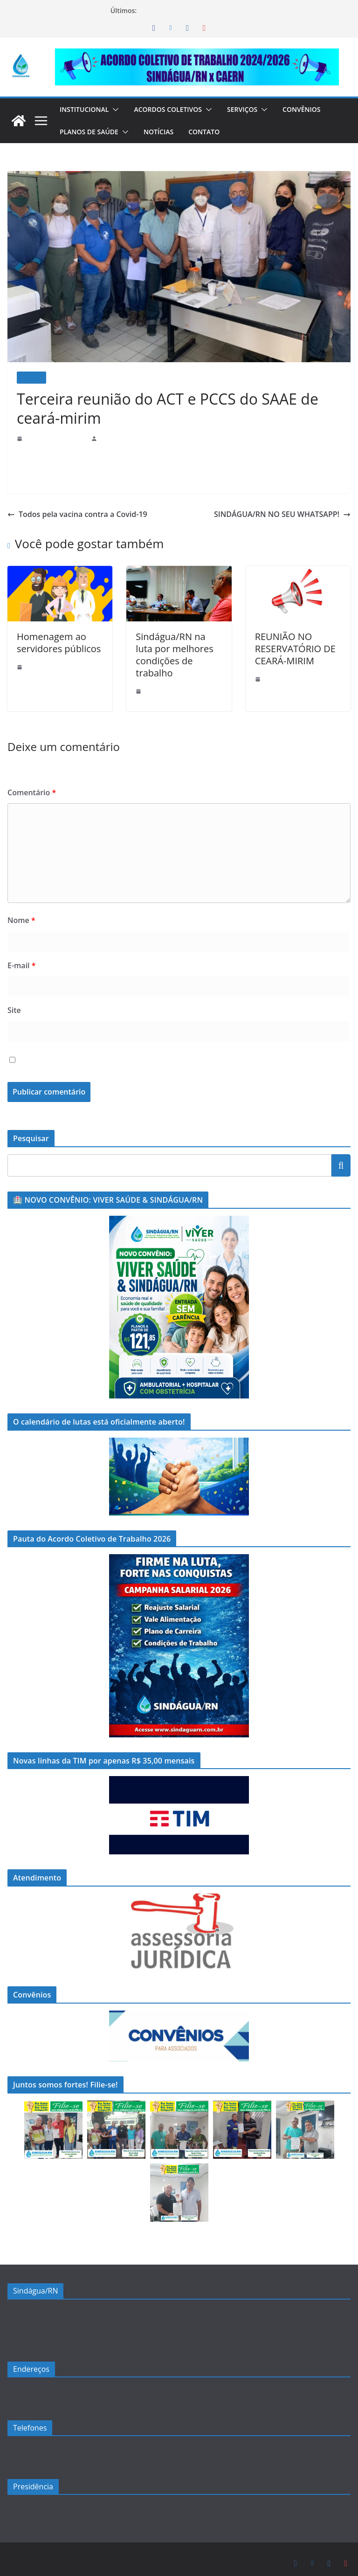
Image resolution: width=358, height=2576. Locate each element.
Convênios (314, 109)
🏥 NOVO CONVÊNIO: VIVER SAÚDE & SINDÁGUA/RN (219, 10)
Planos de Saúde (90, 131)
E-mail (20, 953)
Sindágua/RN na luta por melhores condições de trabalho (176, 649)
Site (13, 998)
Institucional (86, 109)
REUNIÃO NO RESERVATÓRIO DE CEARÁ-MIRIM (296, 649)
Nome (19, 908)
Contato (209, 131)
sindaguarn (114, 438)
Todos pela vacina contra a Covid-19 (70, 514)
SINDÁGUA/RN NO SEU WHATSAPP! (281, 514)
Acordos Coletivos (174, 109)
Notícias (162, 131)
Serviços (252, 109)
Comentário (29, 780)
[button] (118, 109)
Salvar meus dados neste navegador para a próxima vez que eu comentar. (148, 1048)
